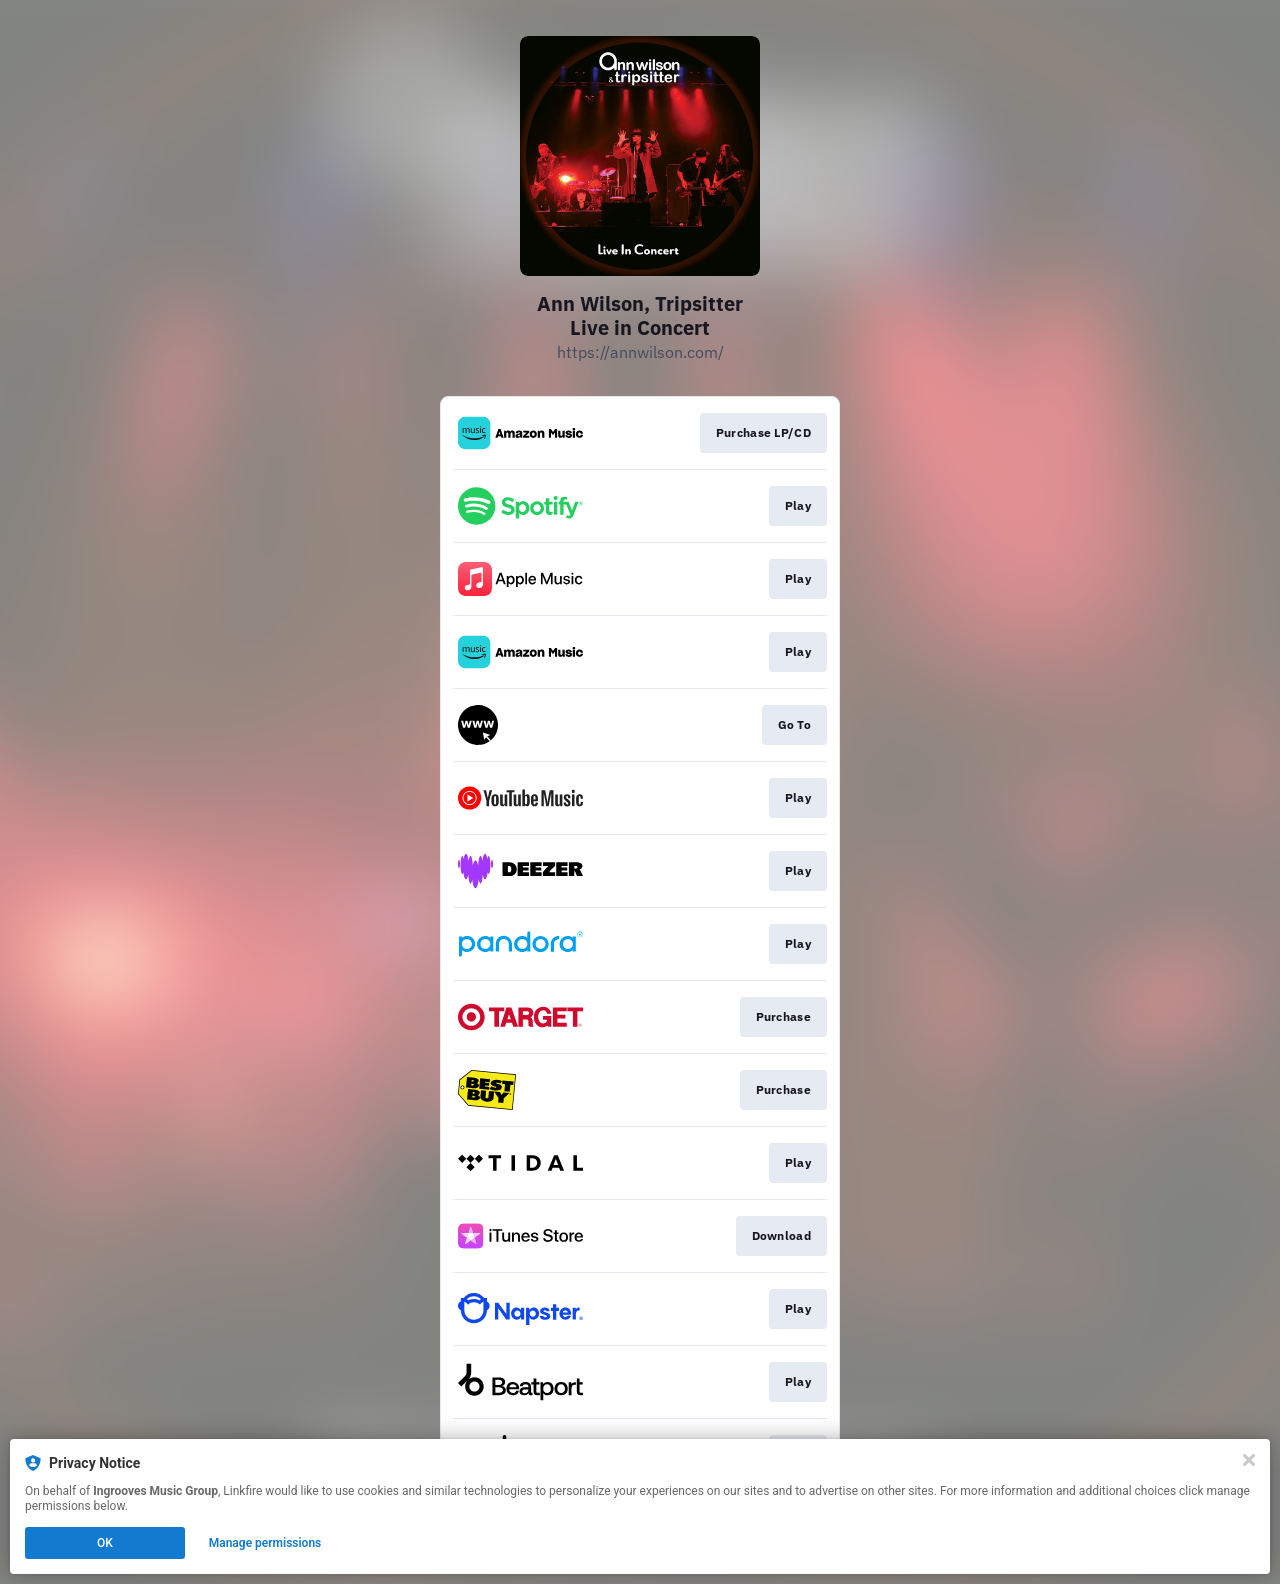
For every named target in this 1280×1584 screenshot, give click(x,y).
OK (105, 1543)
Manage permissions (265, 1543)
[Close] (1249, 1460)
